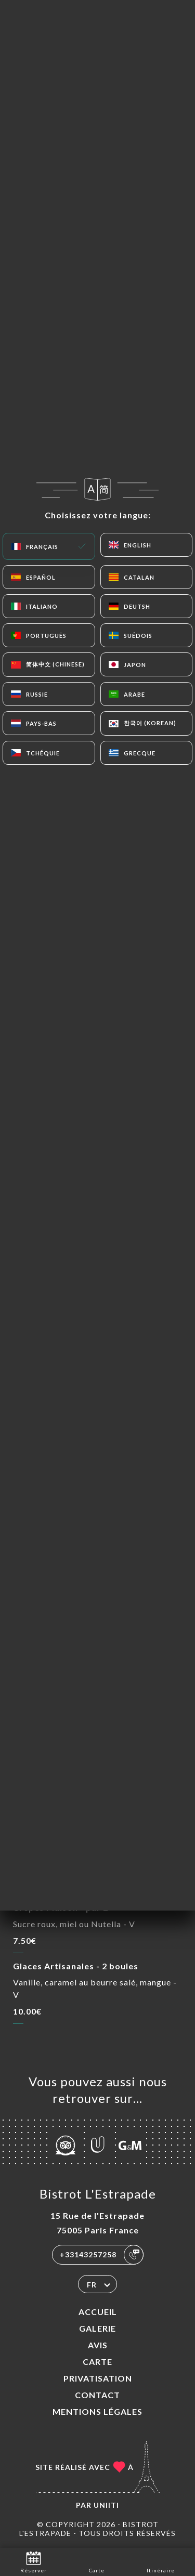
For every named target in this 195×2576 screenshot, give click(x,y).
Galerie (97, 2328)
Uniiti (106, 2505)
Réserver (33, 2561)
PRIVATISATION (97, 2378)
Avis (98, 2345)
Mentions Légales (97, 2411)
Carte (97, 2361)
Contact (97, 2395)
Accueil (98, 2312)
